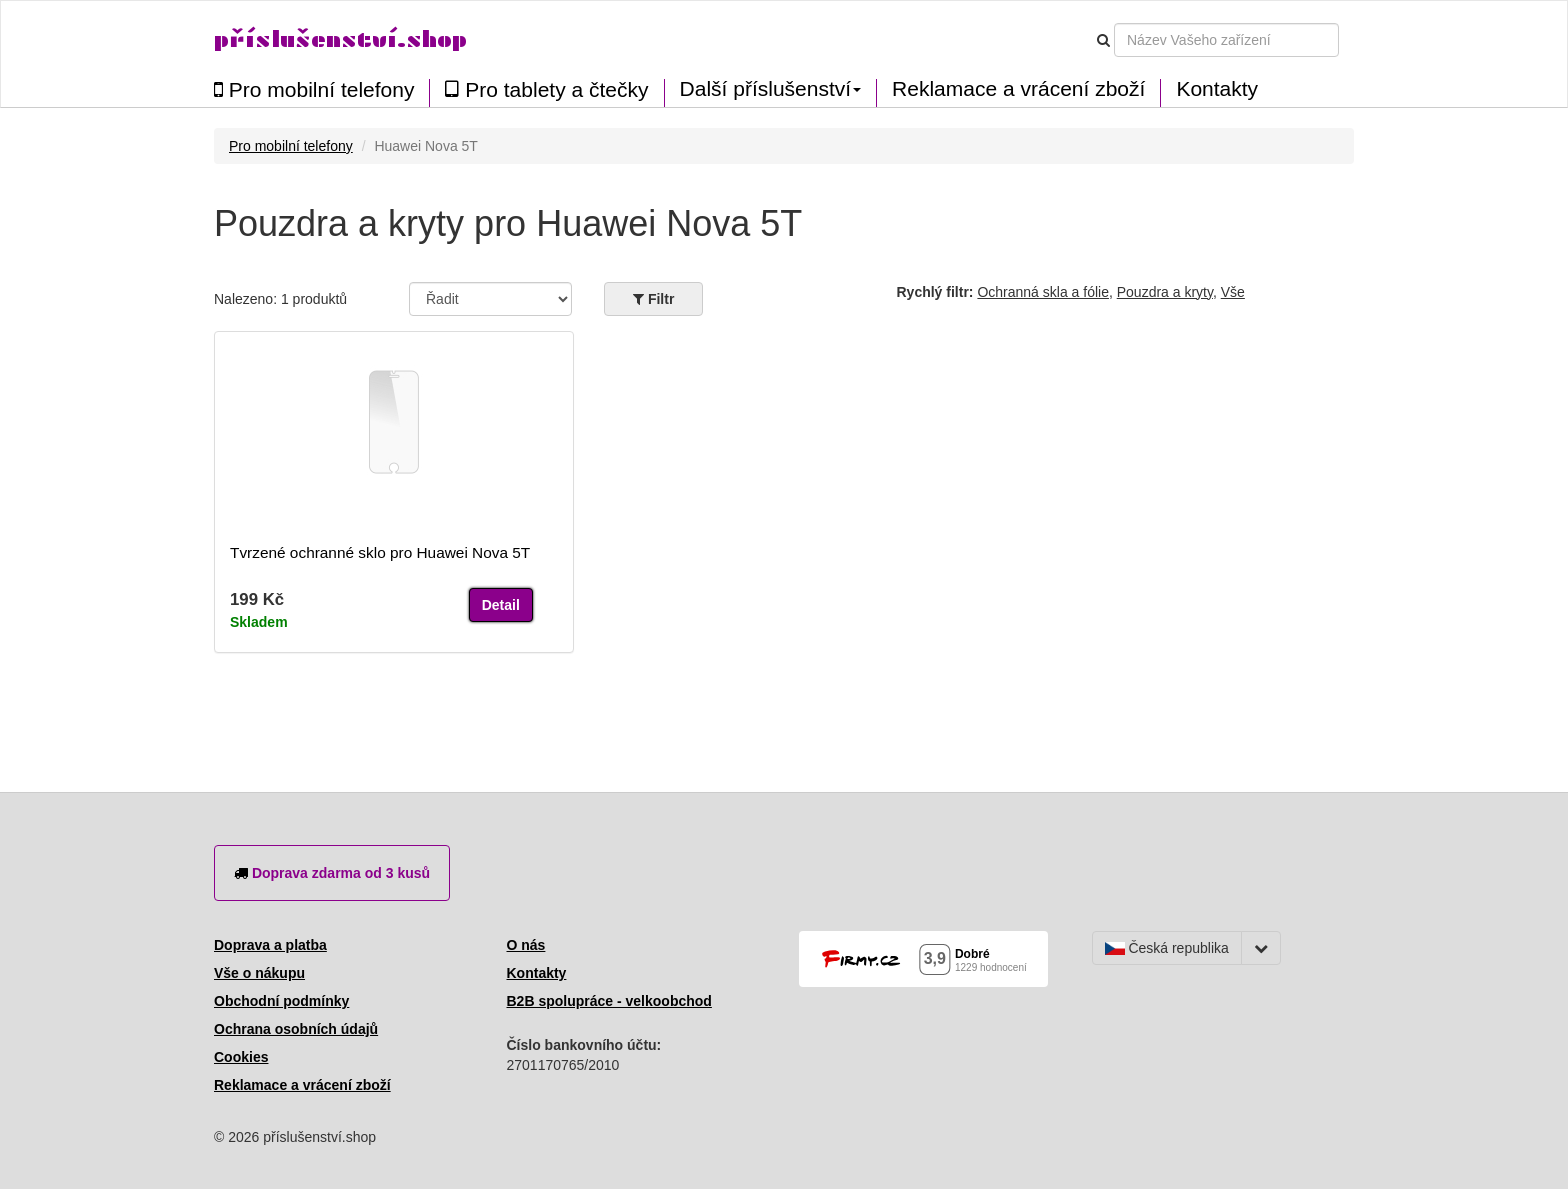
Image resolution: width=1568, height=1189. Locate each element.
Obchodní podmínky (281, 1001)
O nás (526, 945)
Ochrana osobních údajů (296, 1029)
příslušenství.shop (340, 39)
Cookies (241, 1057)
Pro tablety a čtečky (546, 89)
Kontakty (1217, 89)
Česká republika (1167, 948)
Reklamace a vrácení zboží (1018, 89)
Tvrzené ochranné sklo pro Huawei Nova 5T (380, 552)
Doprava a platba (270, 945)
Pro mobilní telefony (314, 89)
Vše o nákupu (259, 973)
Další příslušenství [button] (771, 89)
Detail (501, 605)
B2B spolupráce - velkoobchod (609, 1001)
